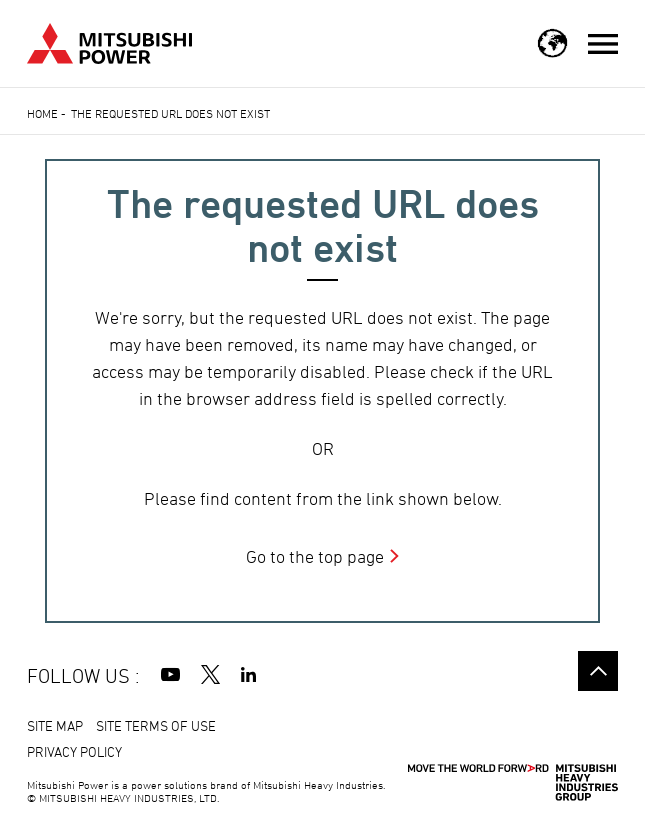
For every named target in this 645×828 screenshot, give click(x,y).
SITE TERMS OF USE (156, 725)
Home (42, 113)
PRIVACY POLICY (74, 751)
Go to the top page (315, 556)
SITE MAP (55, 725)
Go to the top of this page (598, 671)
